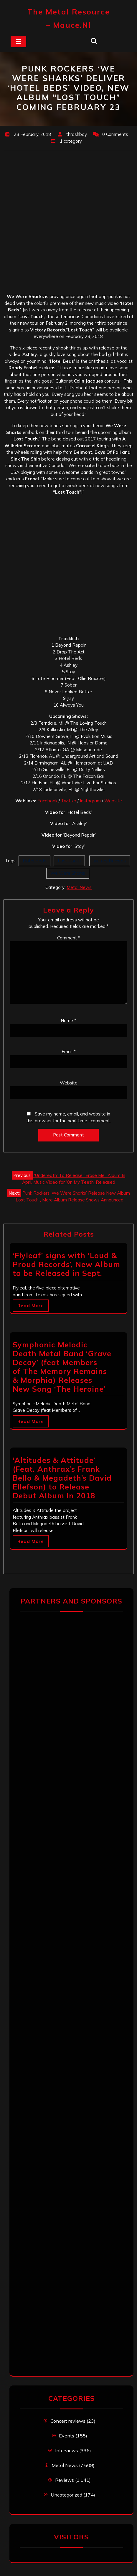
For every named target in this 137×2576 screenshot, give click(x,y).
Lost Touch (69, 860)
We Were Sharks (67, 873)
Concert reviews (67, 2421)
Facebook (47, 801)
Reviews (64, 2480)
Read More (30, 1305)
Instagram (90, 801)
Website (113, 801)
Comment (68, 938)
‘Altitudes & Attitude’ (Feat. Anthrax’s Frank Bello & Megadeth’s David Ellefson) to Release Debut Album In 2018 (62, 1477)
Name (68, 1020)
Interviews (66, 2450)
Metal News (79, 887)
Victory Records (109, 860)
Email (69, 1051)
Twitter (68, 801)
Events (66, 2436)
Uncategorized (66, 2495)
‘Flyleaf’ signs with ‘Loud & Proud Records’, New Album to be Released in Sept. (66, 1264)
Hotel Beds (34, 860)
